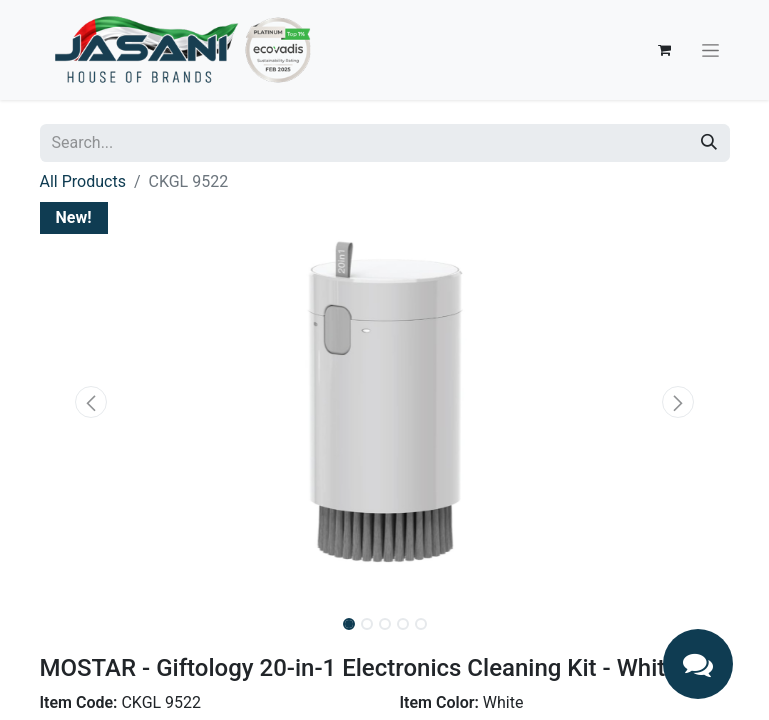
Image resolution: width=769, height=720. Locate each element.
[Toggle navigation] (710, 50)
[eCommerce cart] (665, 50)
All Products (83, 181)
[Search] (709, 143)
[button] (92, 402)
